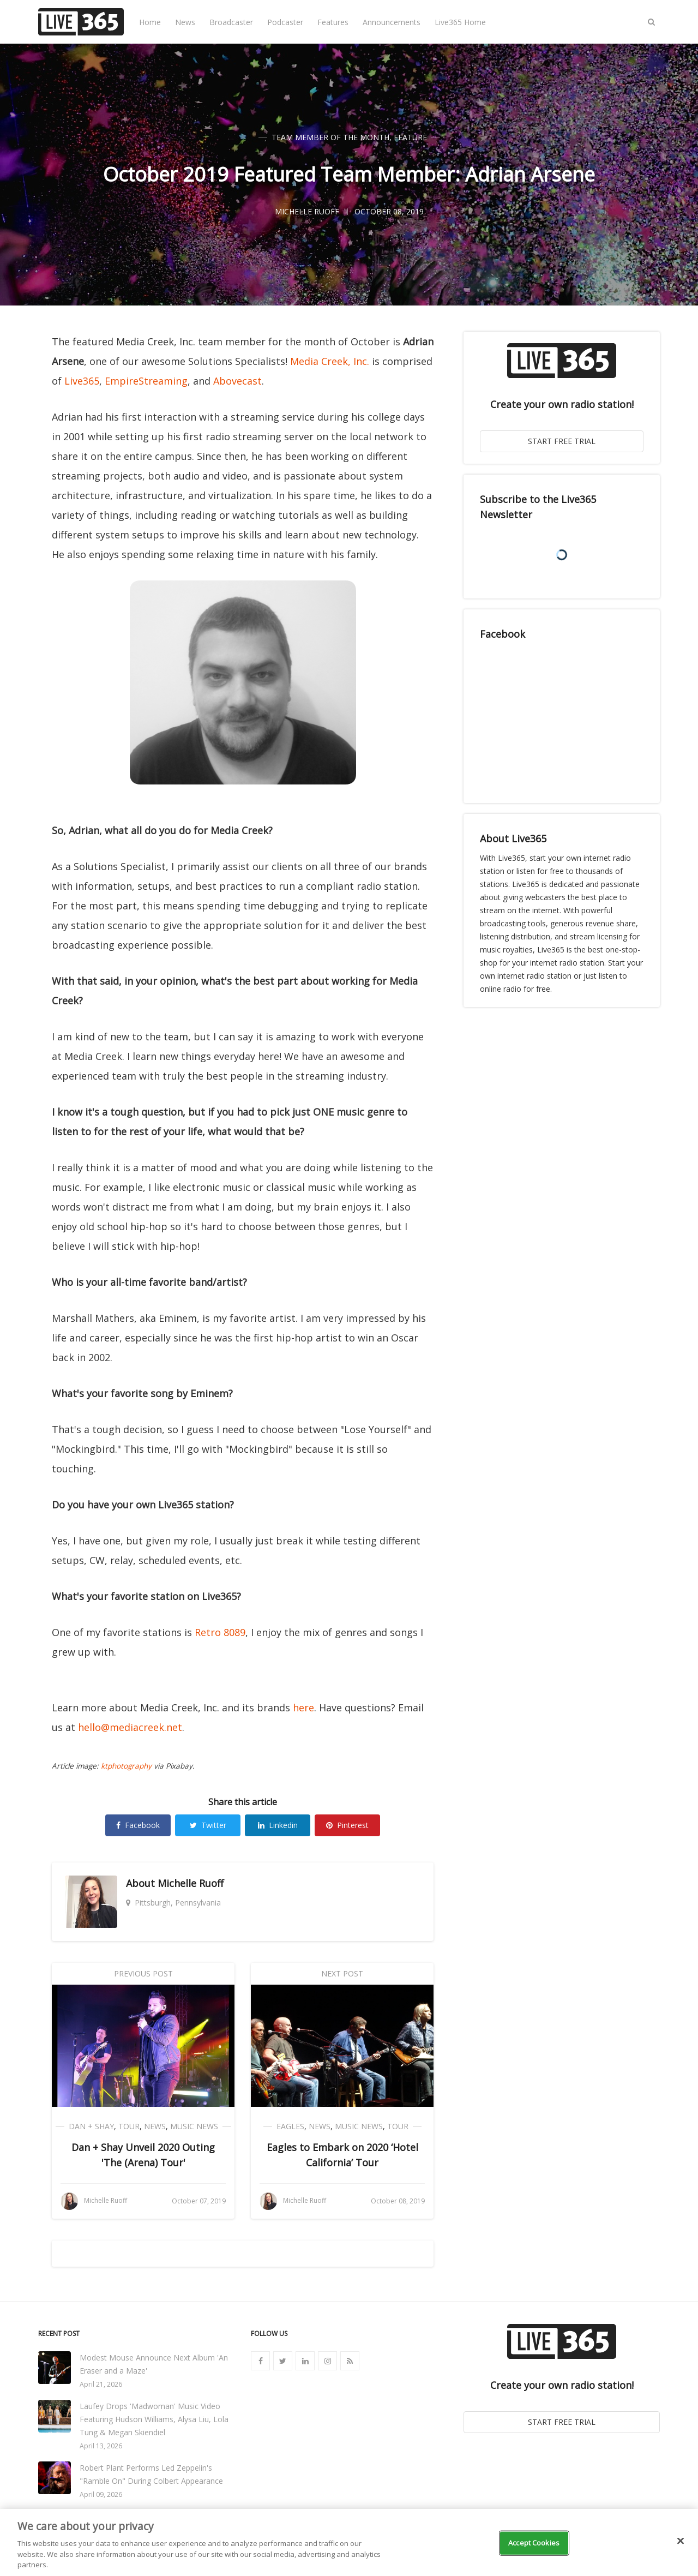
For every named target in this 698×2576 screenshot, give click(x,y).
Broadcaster (231, 22)
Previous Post (143, 1973)
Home (150, 22)
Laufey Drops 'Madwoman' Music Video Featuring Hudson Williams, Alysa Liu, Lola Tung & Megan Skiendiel (154, 2419)
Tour (129, 2126)
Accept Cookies (533, 2543)
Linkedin (278, 1825)
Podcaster (285, 22)
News (185, 22)
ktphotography (126, 1766)
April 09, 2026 (101, 2494)
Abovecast (237, 380)
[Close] (681, 2541)
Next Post (342, 1973)
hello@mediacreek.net (130, 1727)
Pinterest (347, 1825)
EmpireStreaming (146, 380)
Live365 (81, 380)
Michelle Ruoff (191, 1883)
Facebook (138, 1825)
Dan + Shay (91, 2126)
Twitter (208, 1825)
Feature (410, 137)
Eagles (290, 2126)
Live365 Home (460, 22)
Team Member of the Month (330, 137)
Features (332, 22)
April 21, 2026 (101, 2384)
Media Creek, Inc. (329, 361)
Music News (194, 2126)
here (303, 1707)
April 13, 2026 (101, 2446)
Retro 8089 (220, 1632)
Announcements (391, 22)
